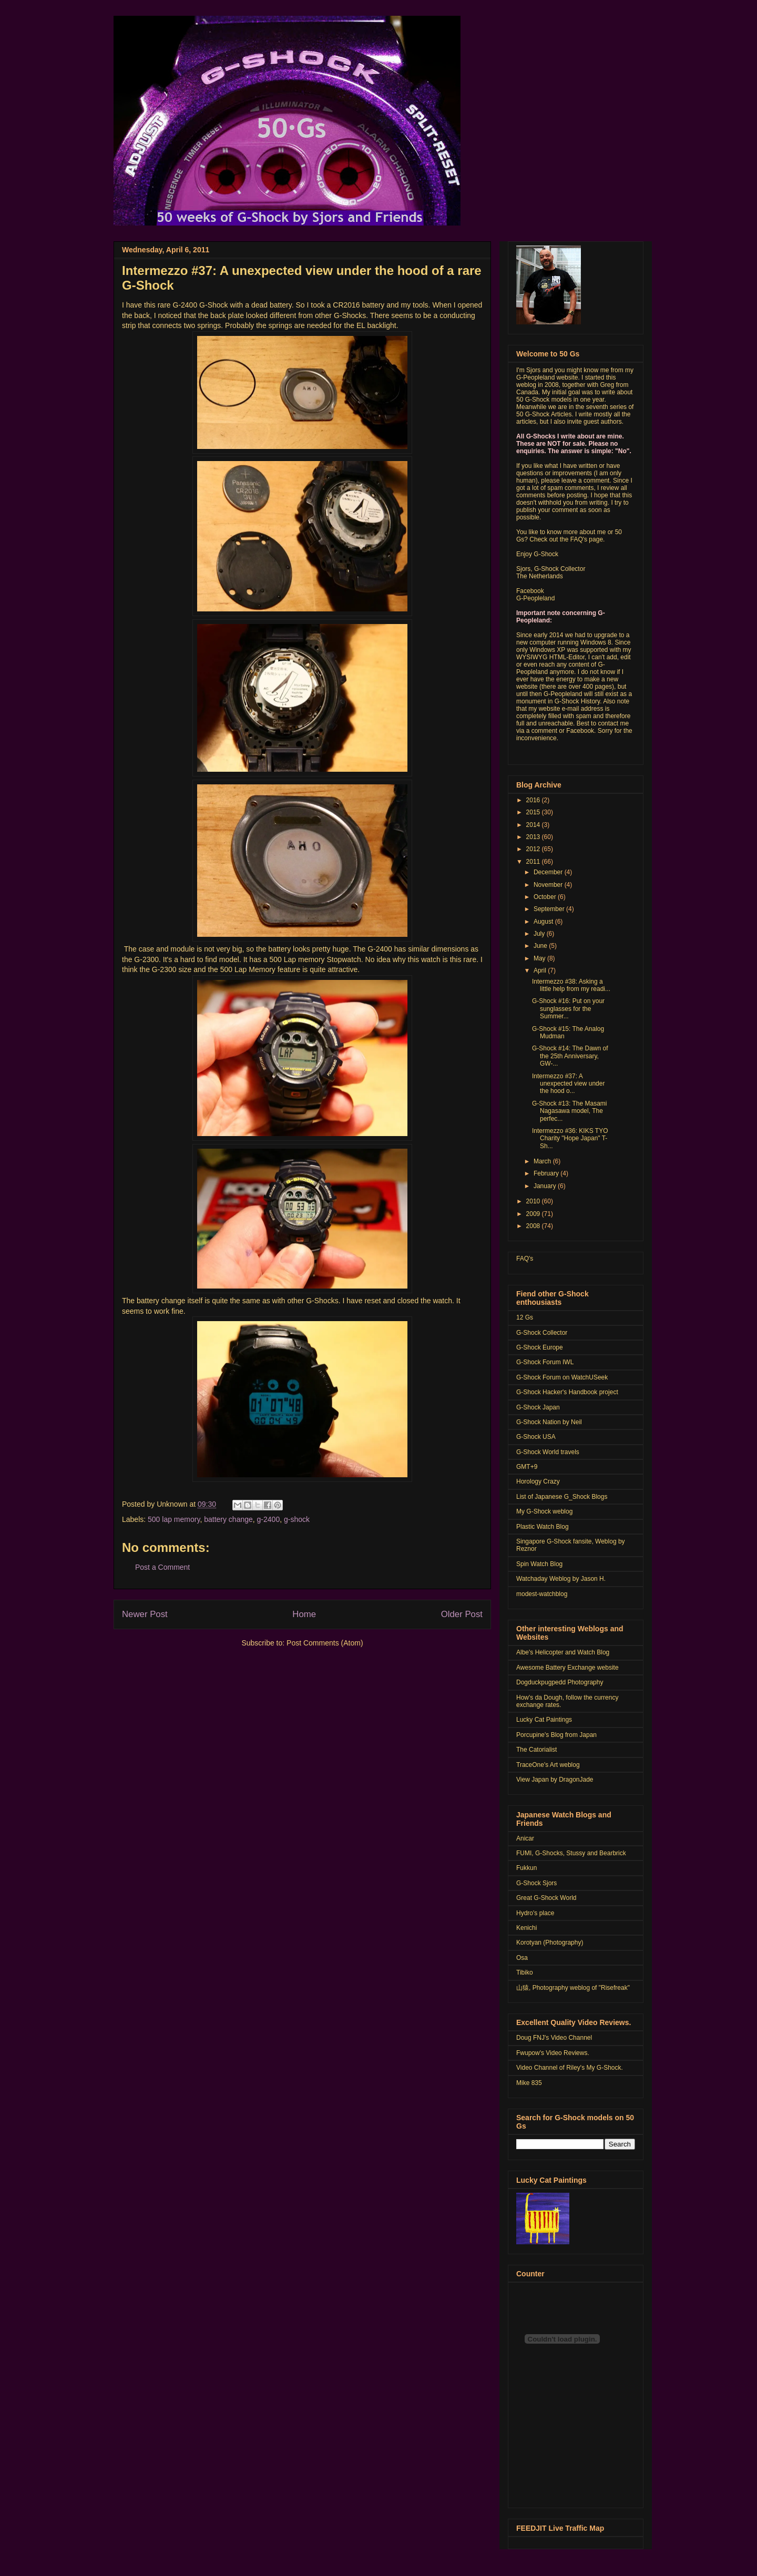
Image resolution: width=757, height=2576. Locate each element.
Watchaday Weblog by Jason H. (561, 1578)
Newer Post (145, 1614)
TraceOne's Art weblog (548, 1765)
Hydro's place (535, 1913)
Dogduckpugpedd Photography (559, 1682)
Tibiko (524, 1972)
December (549, 872)
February (547, 1173)
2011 (534, 861)
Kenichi (526, 1927)
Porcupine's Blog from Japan (556, 1735)
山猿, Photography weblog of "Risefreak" (573, 1987)
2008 (534, 1226)
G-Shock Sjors (536, 1883)
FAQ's (524, 1258)
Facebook (530, 591)
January (546, 1186)
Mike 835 (529, 2083)
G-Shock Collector (541, 1332)
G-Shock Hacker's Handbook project (567, 1392)
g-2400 (268, 1519)
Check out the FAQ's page (566, 539)
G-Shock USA (536, 1436)
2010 (534, 1201)
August (544, 921)
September (550, 909)
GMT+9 (526, 1466)
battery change (228, 1519)
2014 (534, 825)
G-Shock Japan (538, 1407)
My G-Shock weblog (544, 1511)
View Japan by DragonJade (555, 1779)
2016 (534, 800)
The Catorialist (536, 1749)
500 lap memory (174, 1519)
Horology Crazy (538, 1481)
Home (304, 1614)
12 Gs (524, 1317)
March (543, 1161)
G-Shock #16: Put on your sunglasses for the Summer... (568, 1008)
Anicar (525, 1838)
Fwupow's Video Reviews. (552, 2053)
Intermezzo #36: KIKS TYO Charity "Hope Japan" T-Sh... (570, 1138)
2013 (534, 837)
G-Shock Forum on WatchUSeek (562, 1377)
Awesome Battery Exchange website (567, 1667)
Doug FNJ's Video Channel (554, 2037)
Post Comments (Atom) (325, 1643)
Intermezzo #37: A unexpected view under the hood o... (568, 1083)
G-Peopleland (535, 598)
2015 (534, 812)
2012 (534, 849)
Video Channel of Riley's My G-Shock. (569, 2067)
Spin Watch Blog (539, 1564)
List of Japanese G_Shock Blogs (561, 1496)
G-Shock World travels (547, 1452)
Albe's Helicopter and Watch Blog (562, 1652)
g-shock (297, 1519)
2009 (534, 1214)
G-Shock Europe (539, 1347)
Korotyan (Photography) (549, 1942)
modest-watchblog (541, 1594)
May (540, 958)
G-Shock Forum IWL (545, 1362)
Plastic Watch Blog (542, 1526)
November (549, 884)
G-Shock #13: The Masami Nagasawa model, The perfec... (569, 1111)
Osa (522, 1957)
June (541, 945)
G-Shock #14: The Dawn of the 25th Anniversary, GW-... (570, 1056)
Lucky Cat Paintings (544, 1719)
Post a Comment (162, 1567)
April (541, 970)
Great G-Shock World (546, 1898)
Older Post (462, 1614)
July (540, 933)
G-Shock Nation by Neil (549, 1422)
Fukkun (526, 1868)
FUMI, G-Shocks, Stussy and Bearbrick (571, 1853)
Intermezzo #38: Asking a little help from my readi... (571, 985)
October (546, 897)
